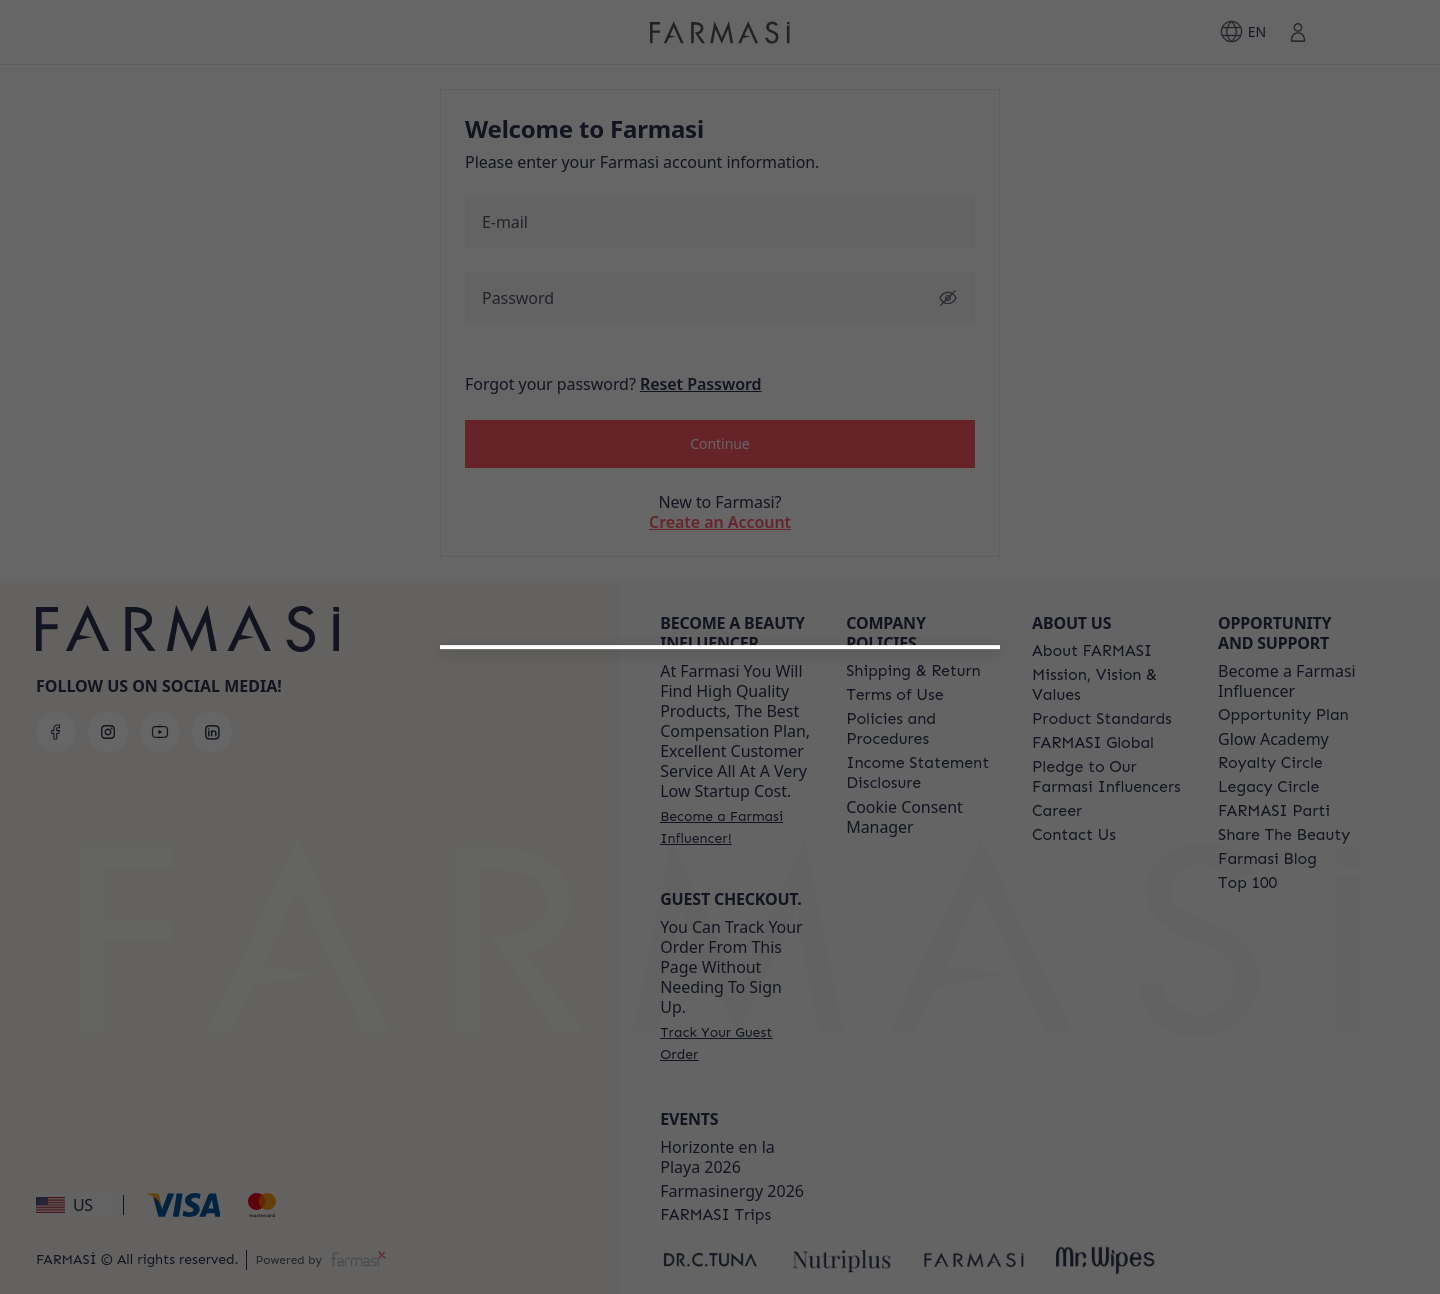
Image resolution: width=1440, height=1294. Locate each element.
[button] (719, 896)
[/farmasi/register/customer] (720, 948)
